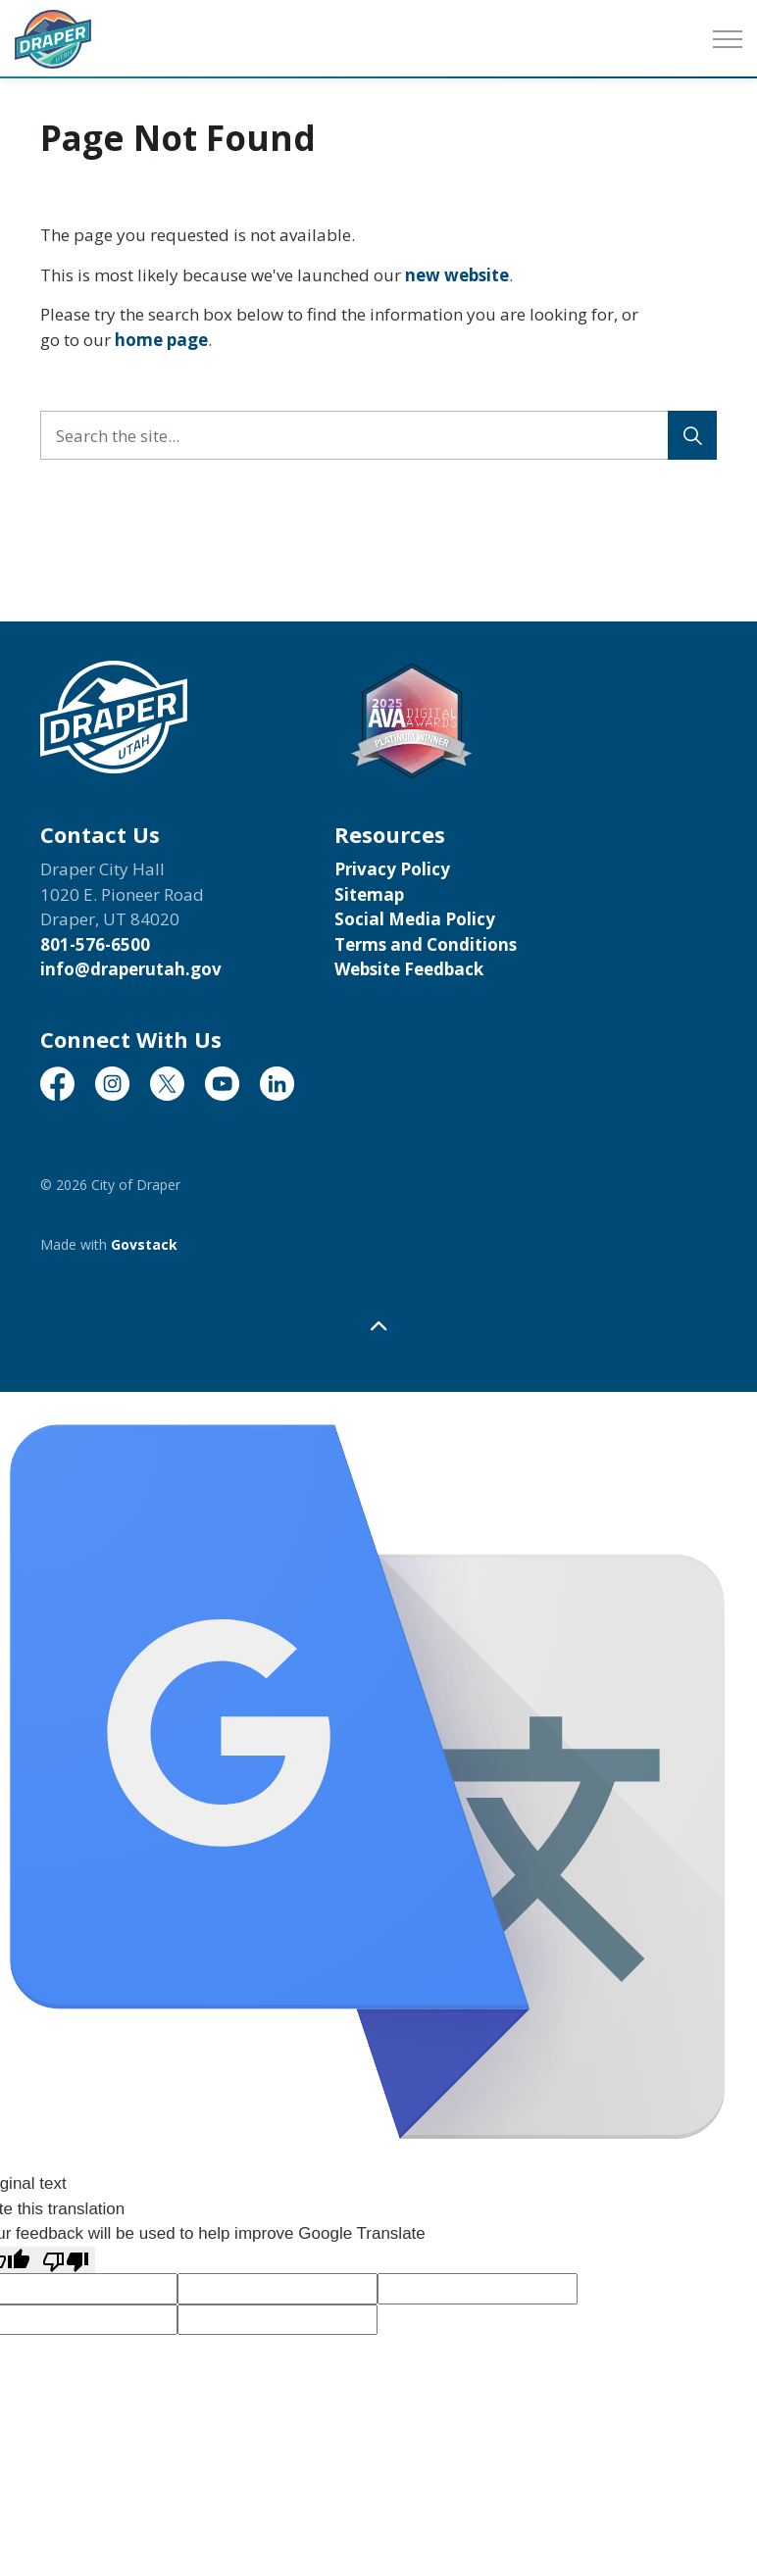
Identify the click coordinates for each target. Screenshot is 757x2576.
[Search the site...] (378, 435)
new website (457, 275)
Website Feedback (408, 969)
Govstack (144, 1244)
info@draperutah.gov (131, 969)
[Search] (692, 435)
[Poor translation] (65, 2260)
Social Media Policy (414, 919)
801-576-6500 (95, 944)
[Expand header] (727, 39)
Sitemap (369, 894)
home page (161, 339)
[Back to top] (378, 1326)
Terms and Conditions (425, 944)
